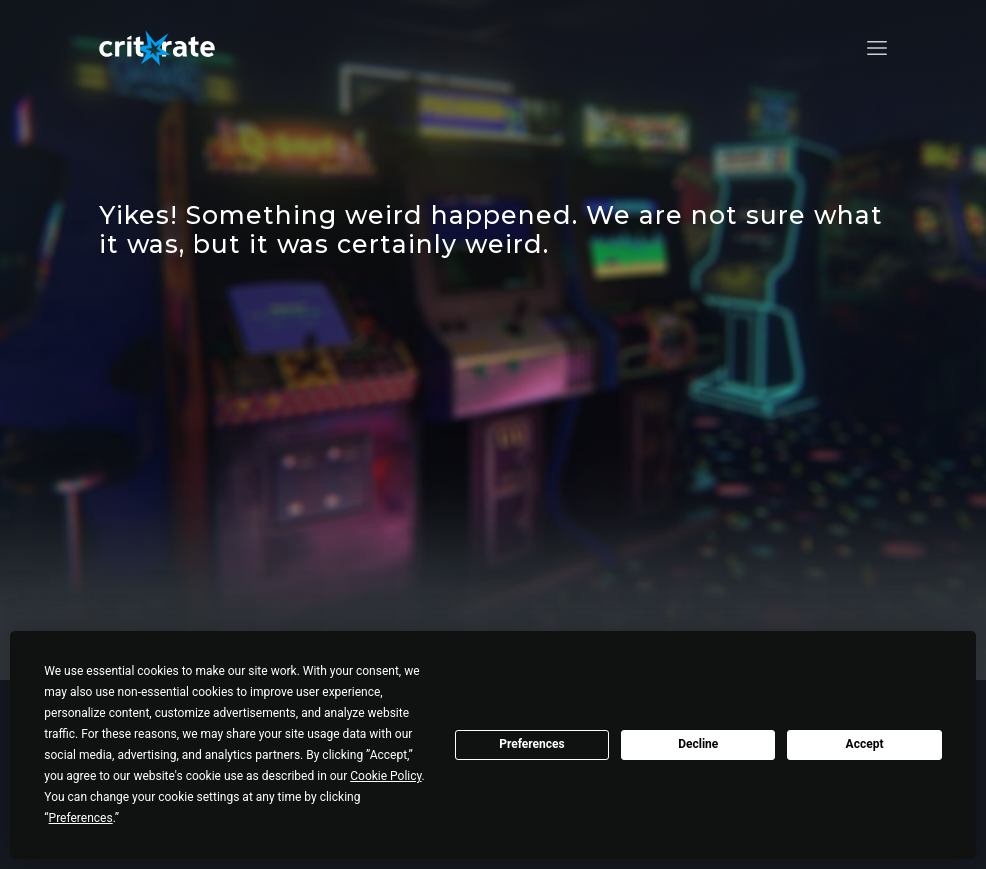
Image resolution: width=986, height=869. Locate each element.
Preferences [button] (81, 818)
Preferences (532, 744)
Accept (865, 744)
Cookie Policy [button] (385, 776)
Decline (698, 744)
